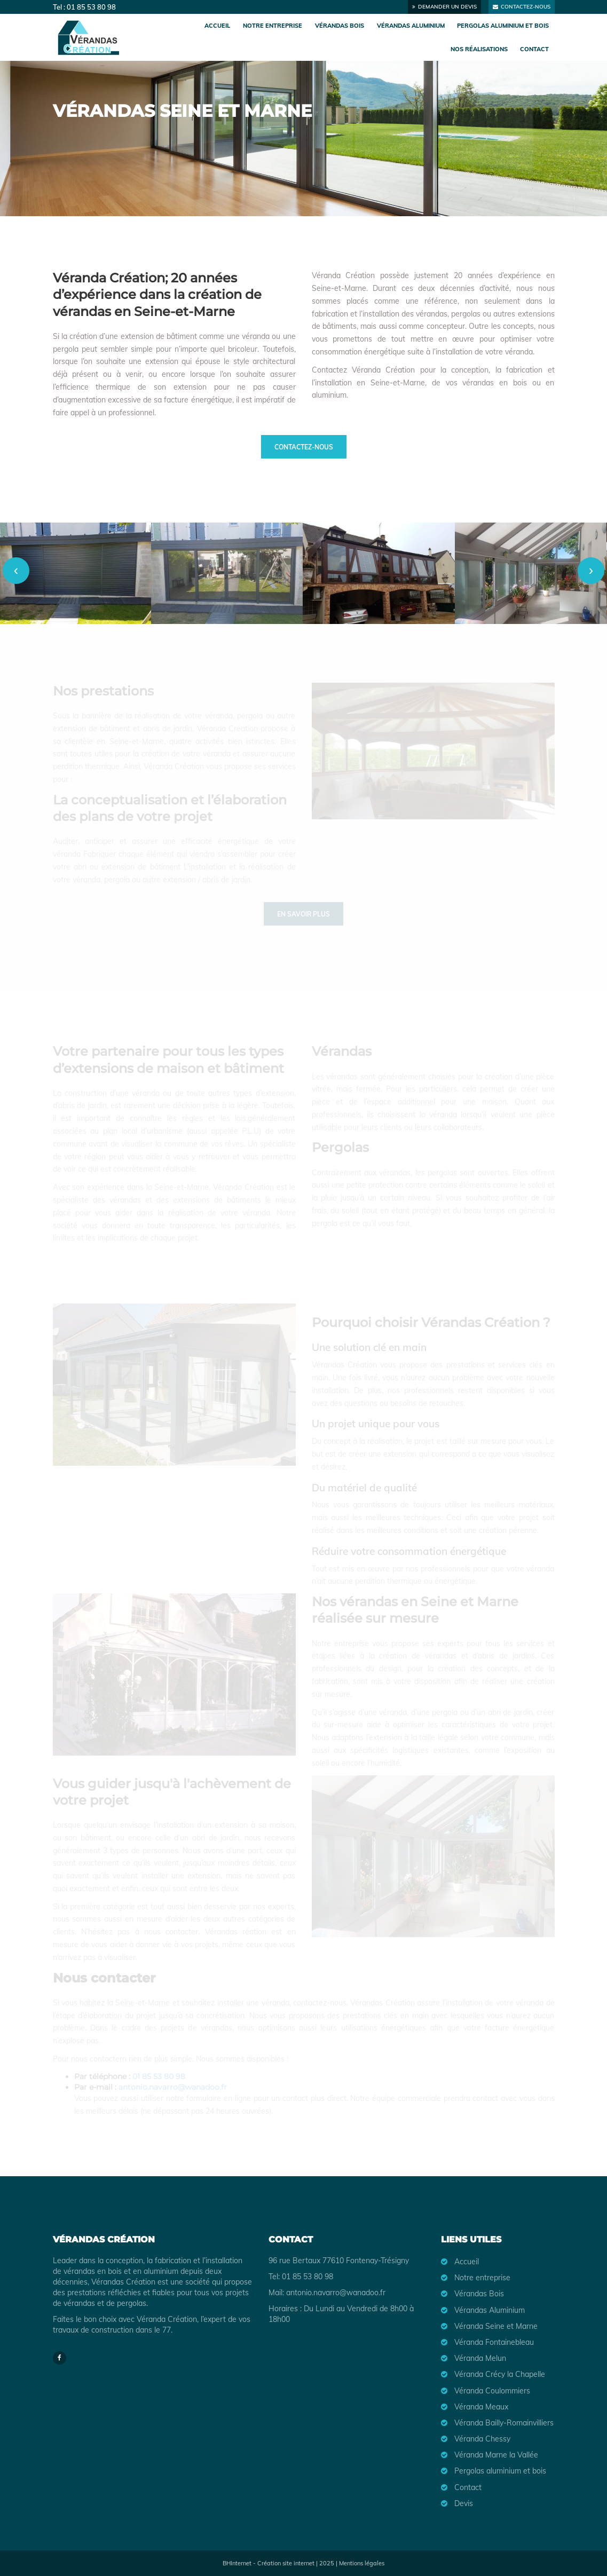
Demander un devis (444, 6)
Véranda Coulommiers (492, 2391)
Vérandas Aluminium (411, 25)
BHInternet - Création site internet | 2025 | (281, 2563)
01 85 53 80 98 (91, 7)
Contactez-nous (521, 6)
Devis (463, 2503)
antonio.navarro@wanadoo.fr (335, 2292)
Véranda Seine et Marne (496, 2326)
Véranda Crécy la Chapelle (499, 2374)
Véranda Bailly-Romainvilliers (504, 2423)
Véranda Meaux (481, 2407)
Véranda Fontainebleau (494, 2342)
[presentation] (16, 570)
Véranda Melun (480, 2358)
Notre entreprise (272, 25)
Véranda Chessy (482, 2439)
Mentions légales (361, 2563)
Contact (534, 49)
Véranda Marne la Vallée (496, 2455)
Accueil (217, 25)
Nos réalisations (479, 49)
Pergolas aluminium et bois (503, 25)
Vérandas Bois (339, 25)
